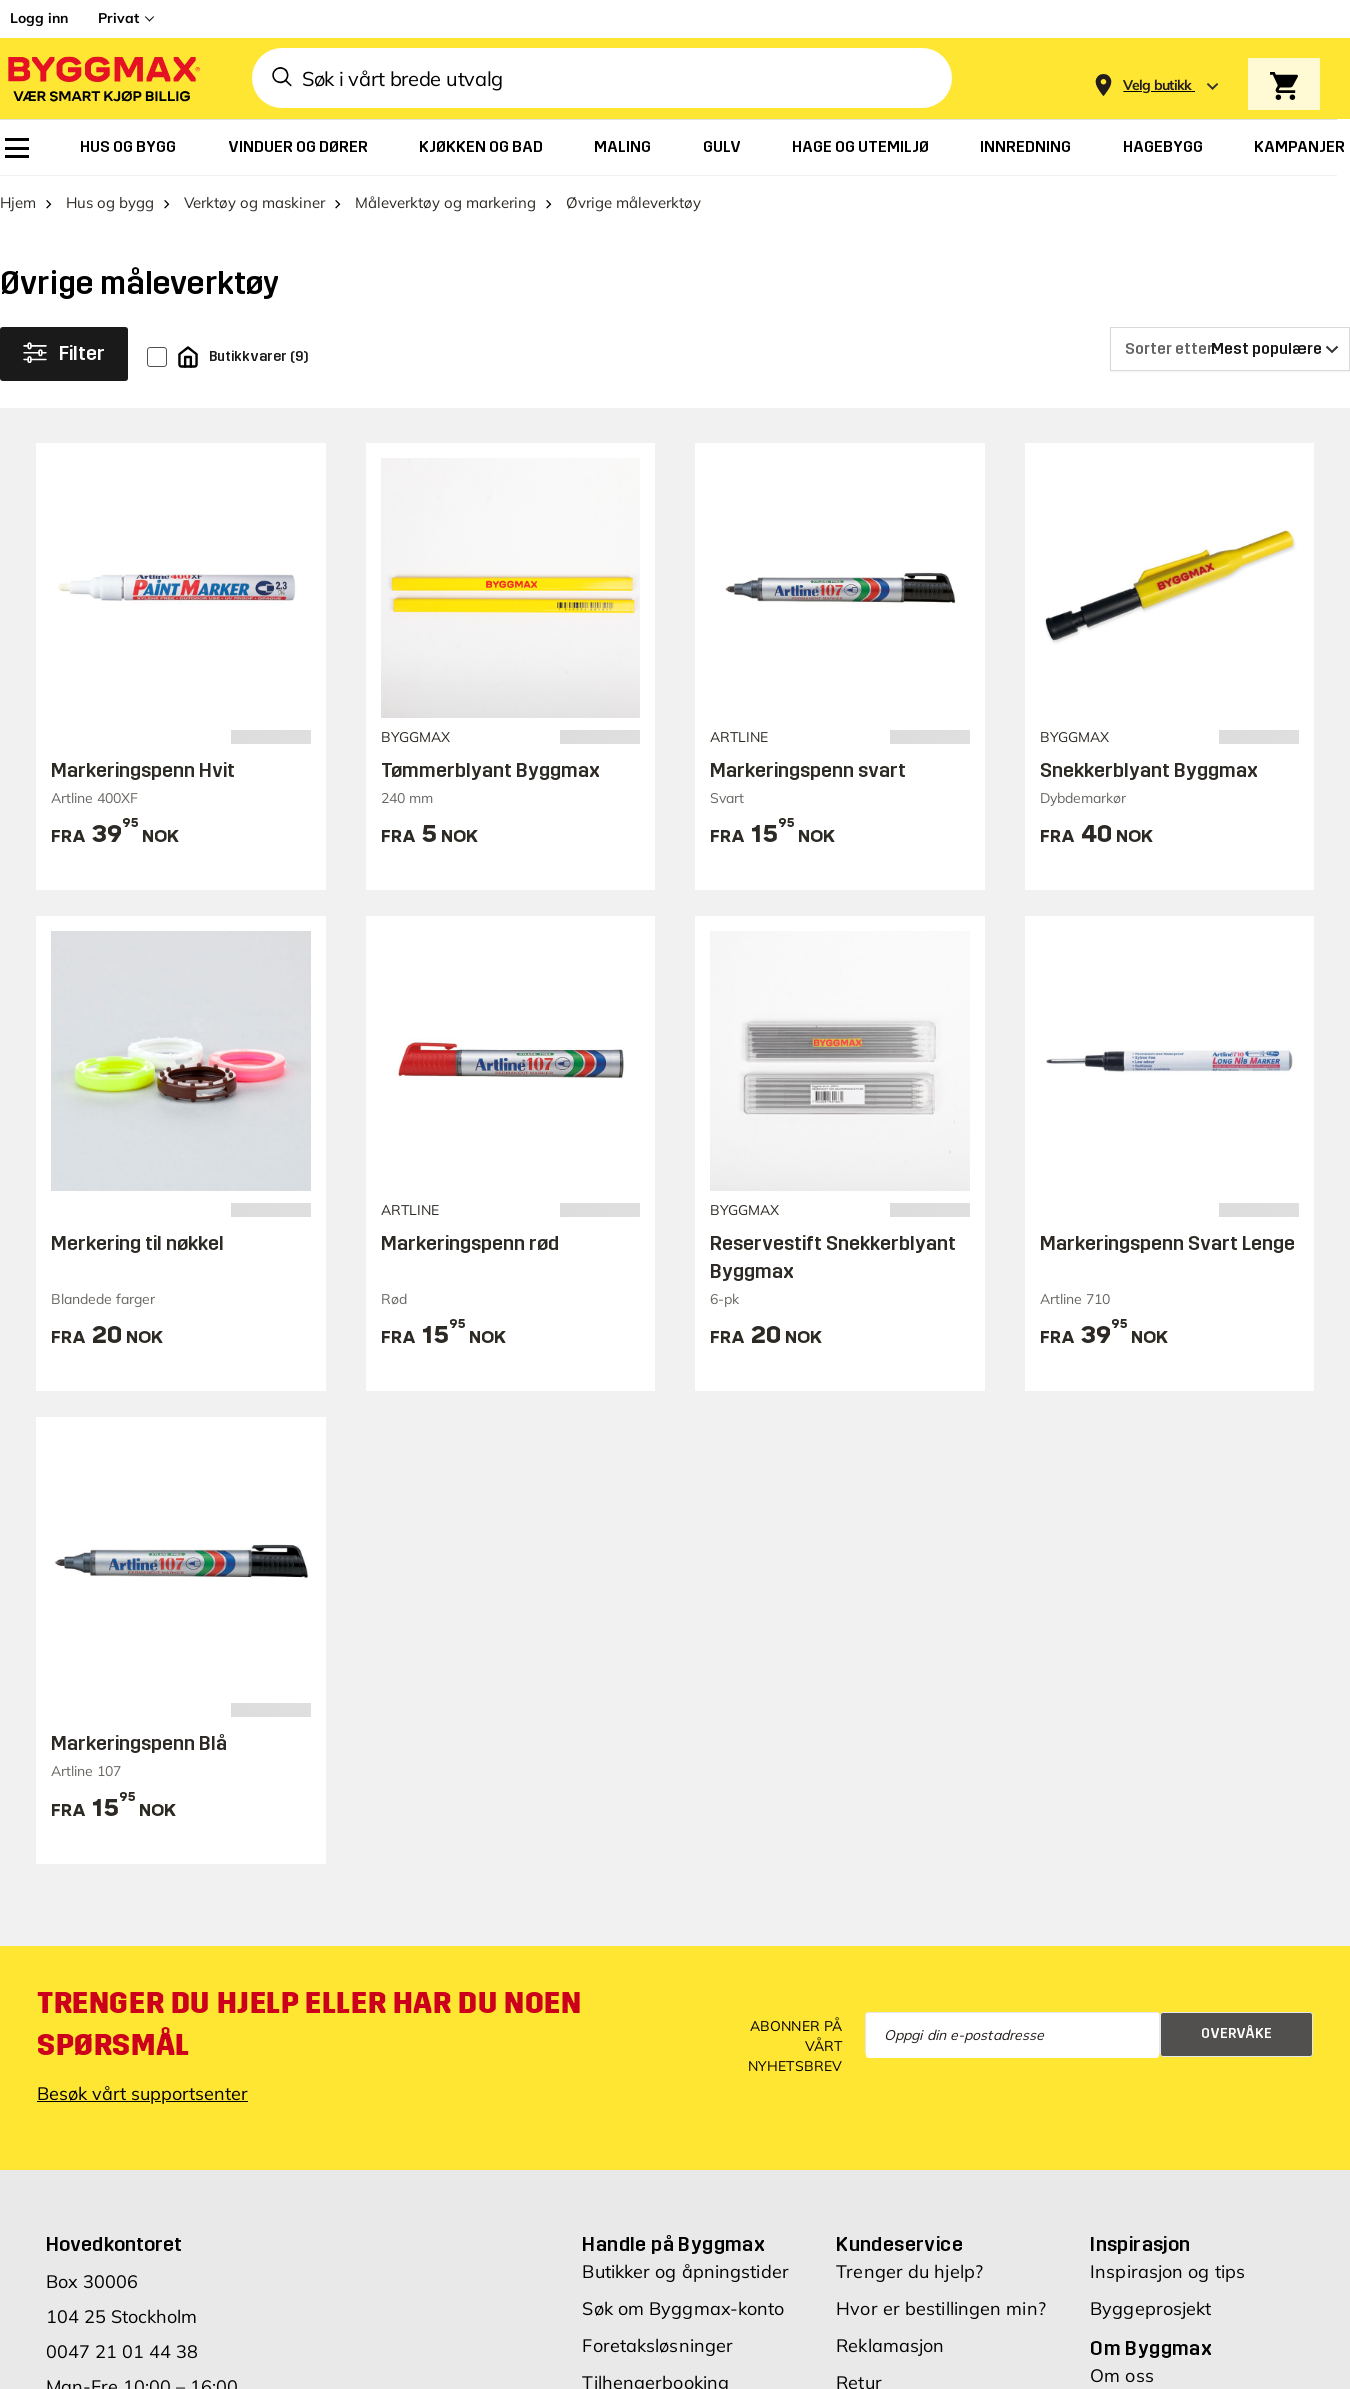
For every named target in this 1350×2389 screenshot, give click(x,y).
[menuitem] (17, 148)
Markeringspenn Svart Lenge (1167, 1243)
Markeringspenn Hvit (143, 770)
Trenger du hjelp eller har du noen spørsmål (309, 2024)
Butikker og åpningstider (685, 2271)
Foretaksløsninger (657, 2345)
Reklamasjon (890, 2345)
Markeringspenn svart (808, 770)
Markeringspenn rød (470, 1243)
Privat (118, 18)
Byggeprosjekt (1150, 2308)
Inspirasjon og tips (1167, 2271)
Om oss (1122, 2375)
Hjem (18, 202)
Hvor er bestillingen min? (941, 2308)
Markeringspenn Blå (139, 1743)
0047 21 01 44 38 (122, 2351)
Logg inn (39, 18)
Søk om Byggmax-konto (683, 2308)
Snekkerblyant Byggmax (1149, 770)
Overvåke (1236, 2033)
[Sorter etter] (1230, 349)
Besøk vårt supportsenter (142, 2093)
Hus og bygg (110, 202)
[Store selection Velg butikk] (1157, 85)
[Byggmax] (102, 78)
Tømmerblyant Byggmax (490, 770)
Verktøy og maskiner (254, 202)
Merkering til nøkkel (137, 1243)
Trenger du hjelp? (909, 2271)
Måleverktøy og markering (445, 202)
